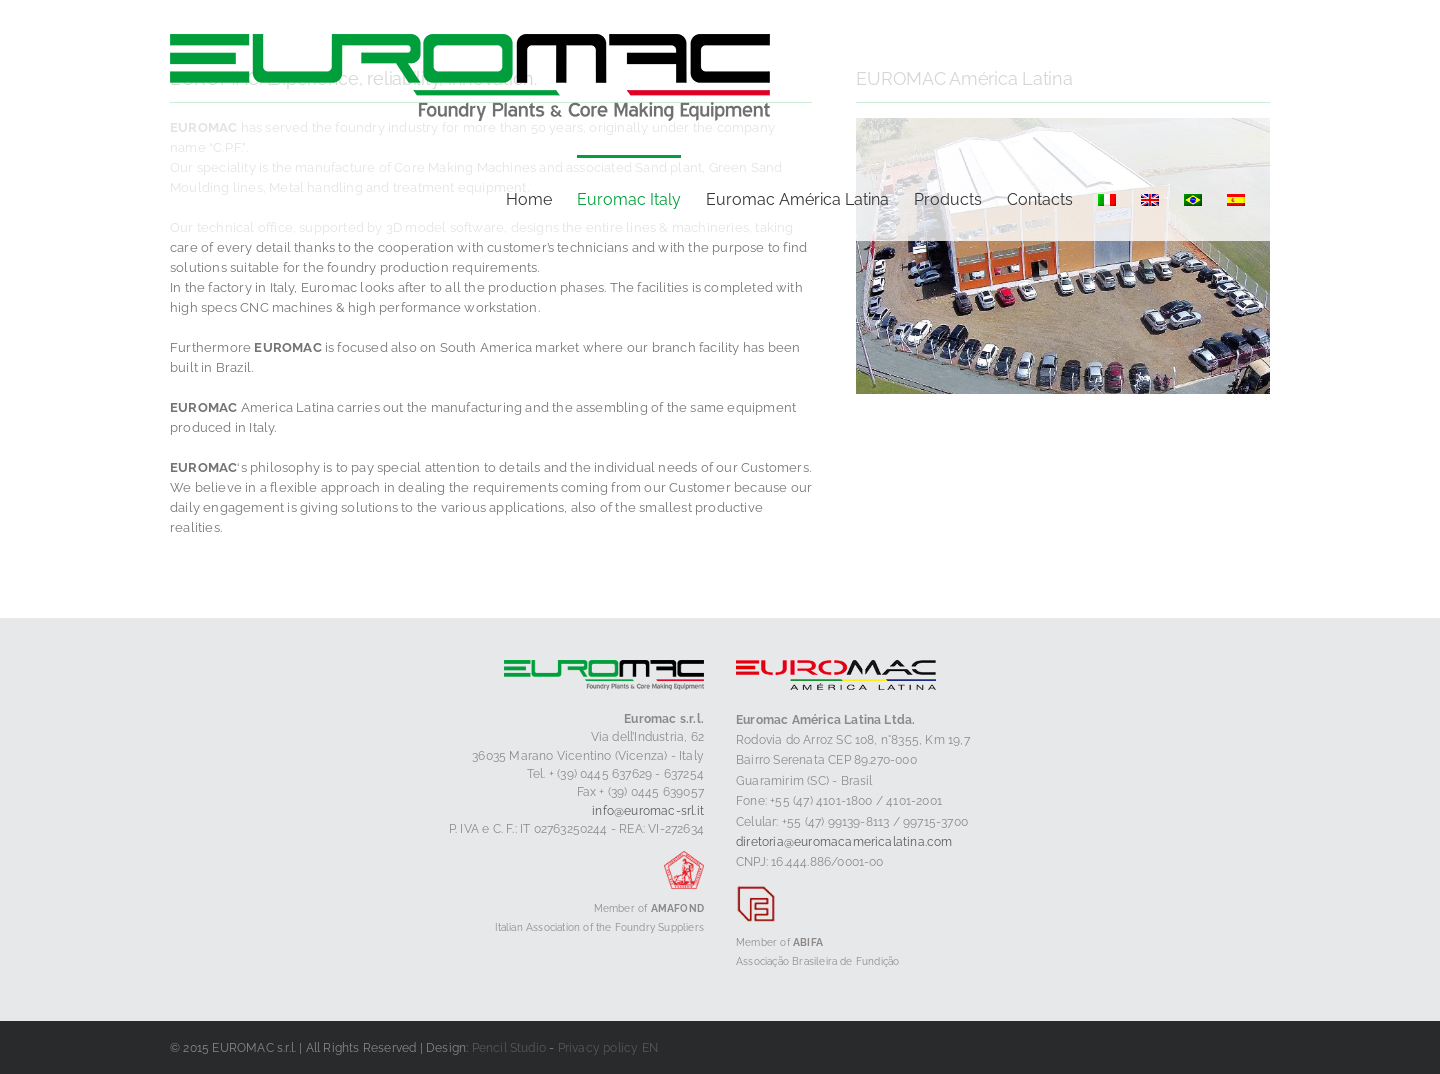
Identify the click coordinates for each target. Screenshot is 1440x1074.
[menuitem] (1107, 198)
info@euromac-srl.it (648, 811)
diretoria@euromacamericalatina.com (844, 842)
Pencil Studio (509, 1048)
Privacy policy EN (608, 1048)
